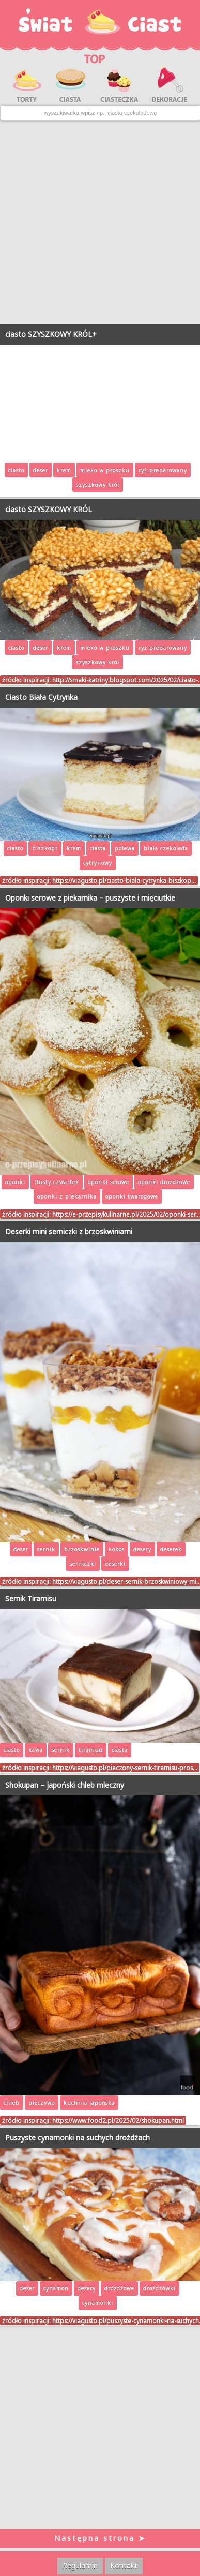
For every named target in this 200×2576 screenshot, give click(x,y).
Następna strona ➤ (100, 2538)
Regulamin (80, 2565)
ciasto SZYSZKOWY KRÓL (48, 509)
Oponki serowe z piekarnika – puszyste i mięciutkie (90, 898)
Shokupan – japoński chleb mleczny (64, 1785)
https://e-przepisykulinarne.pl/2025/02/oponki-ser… (126, 1214)
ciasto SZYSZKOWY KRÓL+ (51, 334)
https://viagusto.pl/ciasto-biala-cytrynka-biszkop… (124, 880)
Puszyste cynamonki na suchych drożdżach (77, 2138)
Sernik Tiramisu (30, 1599)
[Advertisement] (99, 222)
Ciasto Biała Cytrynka (41, 697)
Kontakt (123, 2565)
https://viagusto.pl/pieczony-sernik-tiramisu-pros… (124, 1767)
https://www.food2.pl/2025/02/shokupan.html (118, 2120)
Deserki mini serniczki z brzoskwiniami (68, 1231)
